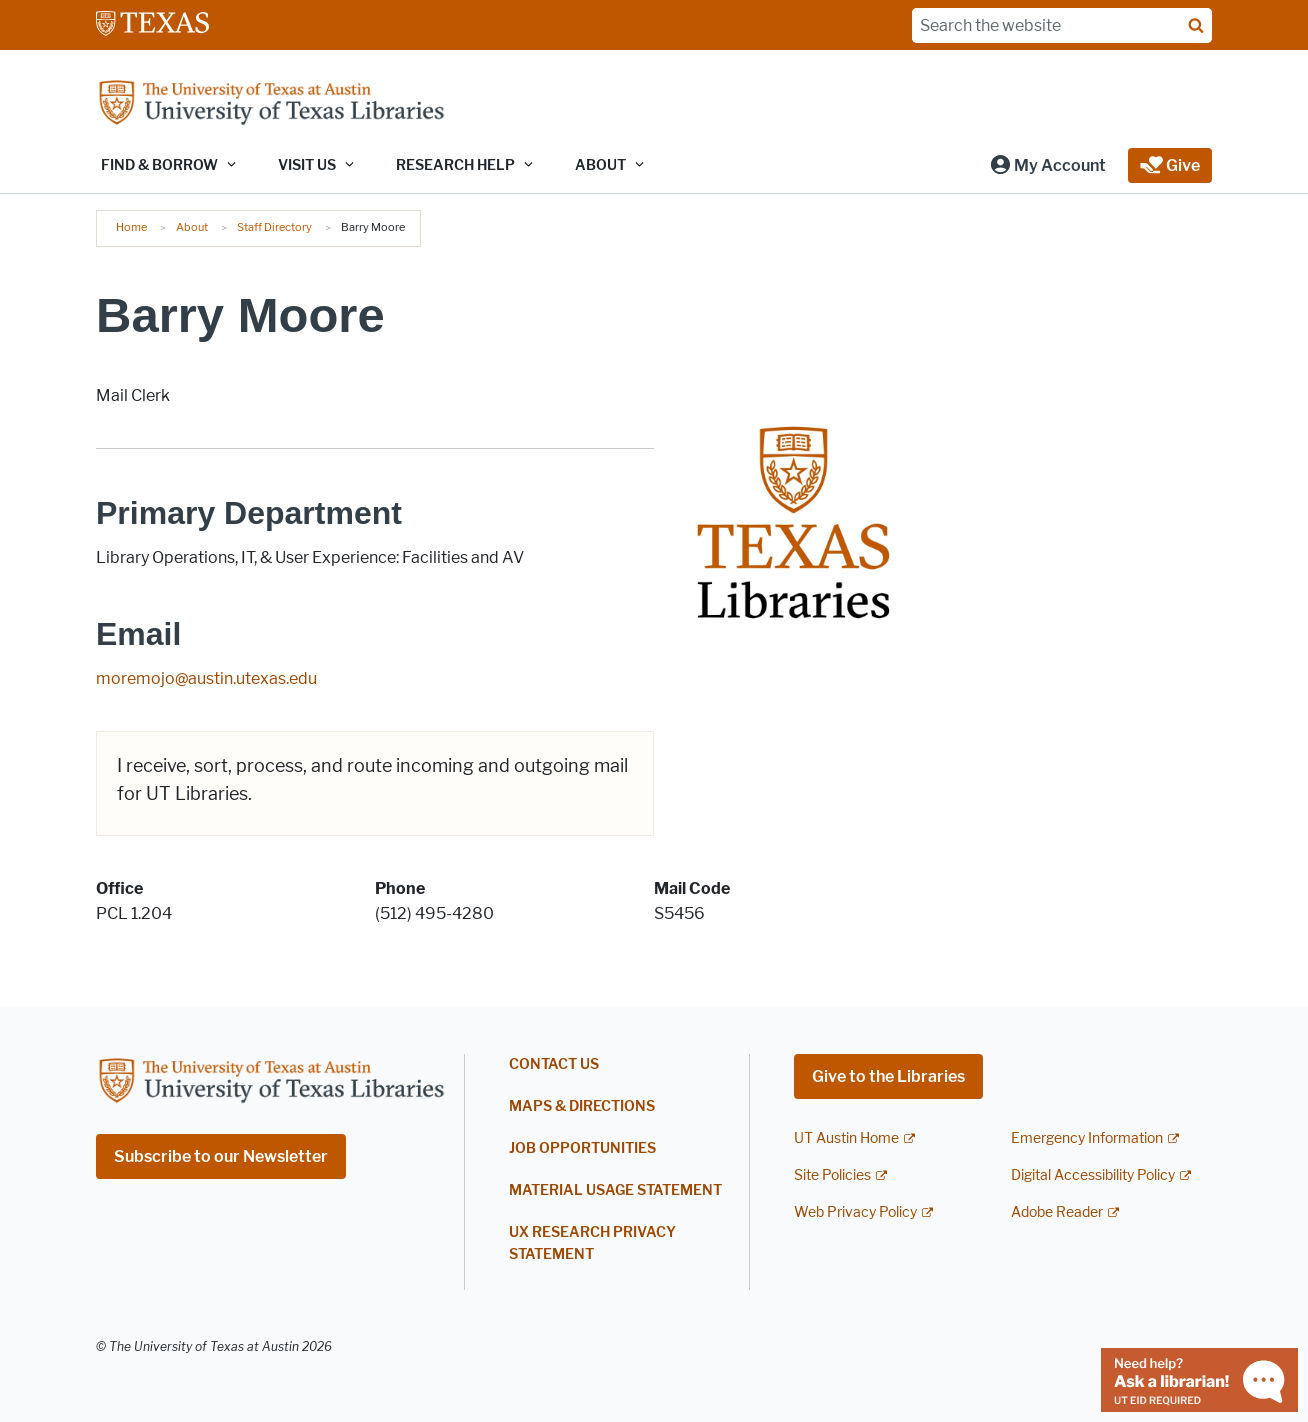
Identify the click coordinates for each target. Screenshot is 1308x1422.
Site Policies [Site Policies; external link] (832, 1175)
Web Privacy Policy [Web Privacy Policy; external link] (855, 1212)
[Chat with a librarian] (1199, 1378)
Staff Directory (274, 227)
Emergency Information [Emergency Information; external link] (1087, 1138)
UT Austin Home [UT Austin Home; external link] (846, 1138)
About (192, 227)
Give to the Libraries (888, 1076)
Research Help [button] (455, 165)
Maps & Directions (582, 1106)
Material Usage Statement (615, 1190)
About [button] (600, 165)
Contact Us (554, 1064)
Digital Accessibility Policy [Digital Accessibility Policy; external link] (1093, 1175)
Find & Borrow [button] (159, 165)
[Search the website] (1062, 25)
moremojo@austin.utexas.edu (206, 678)
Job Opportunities (582, 1148)
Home (131, 227)
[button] (1047, 165)
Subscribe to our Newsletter (221, 1156)
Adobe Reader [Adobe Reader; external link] (1057, 1212)
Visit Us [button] (307, 165)
